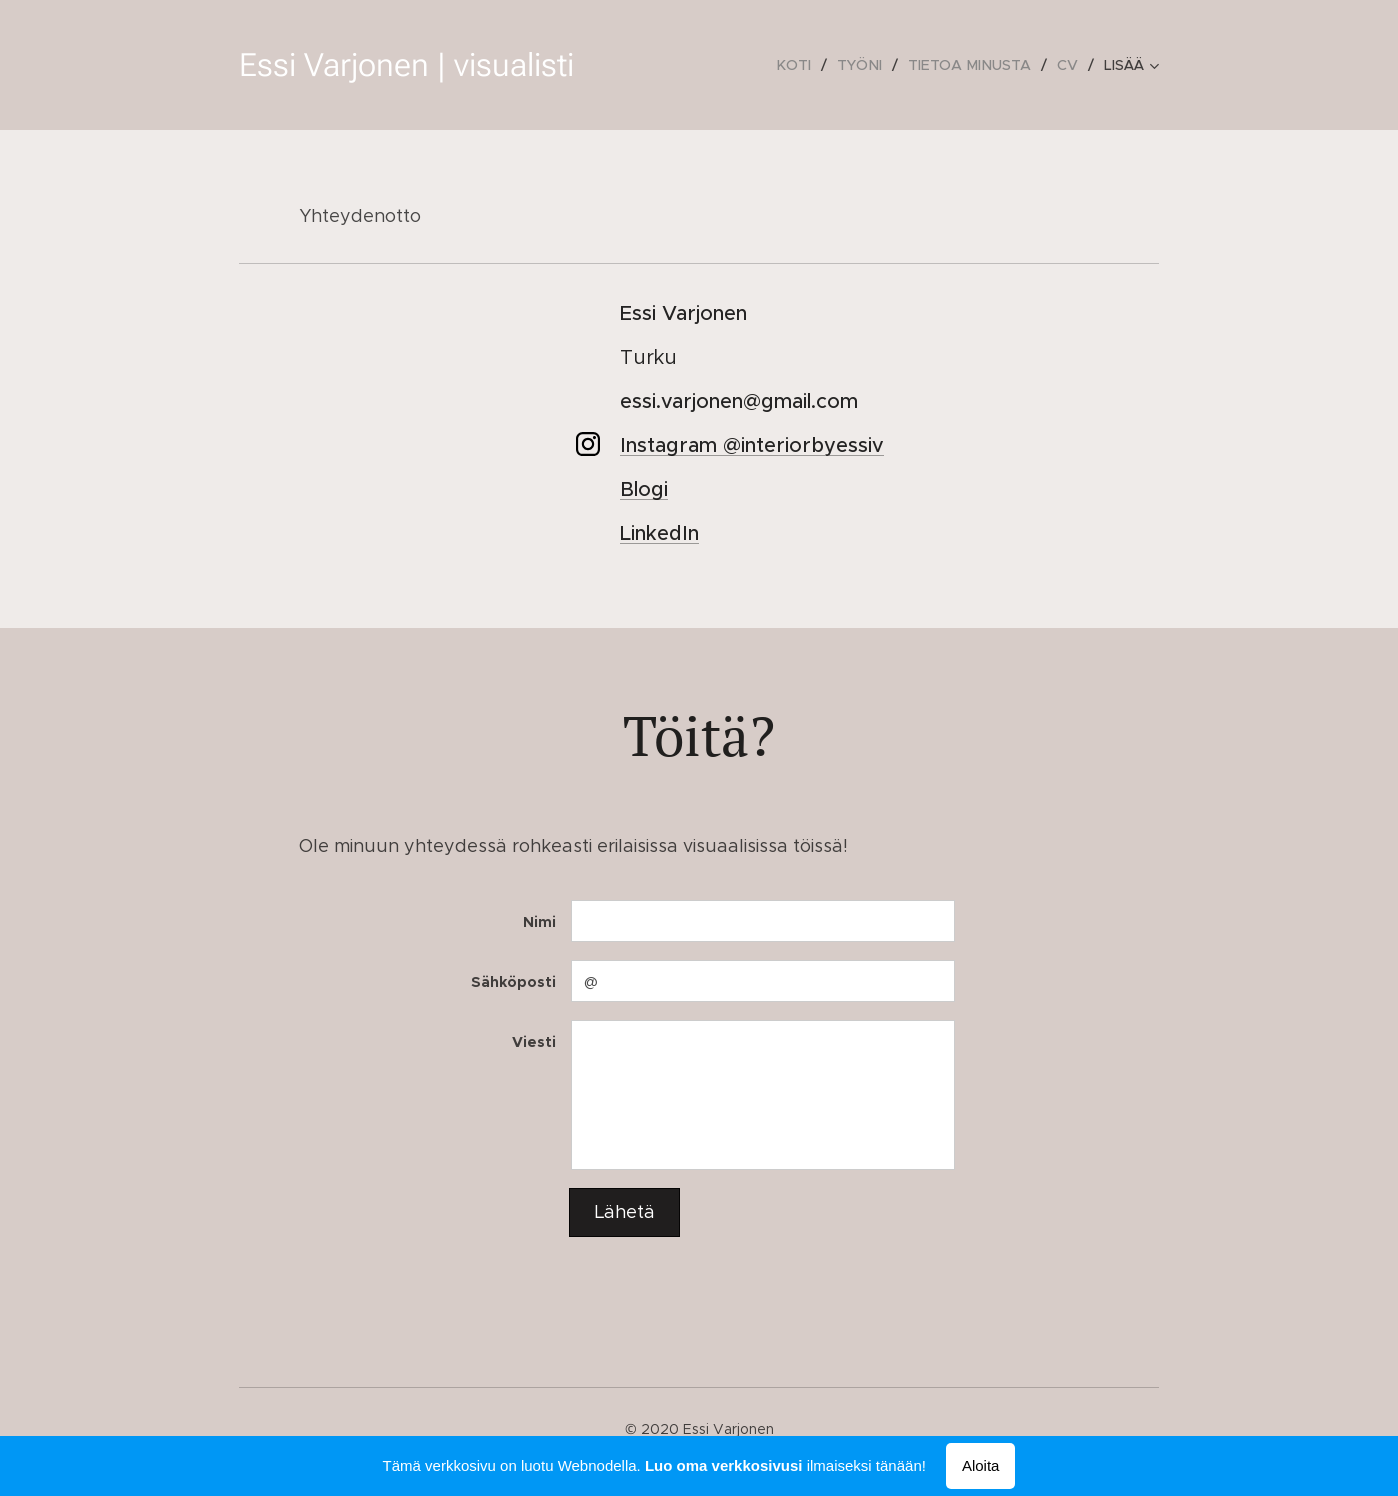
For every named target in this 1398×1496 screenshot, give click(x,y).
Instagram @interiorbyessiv (752, 445)
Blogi (644, 489)
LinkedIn (659, 533)
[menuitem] (660, 65)
